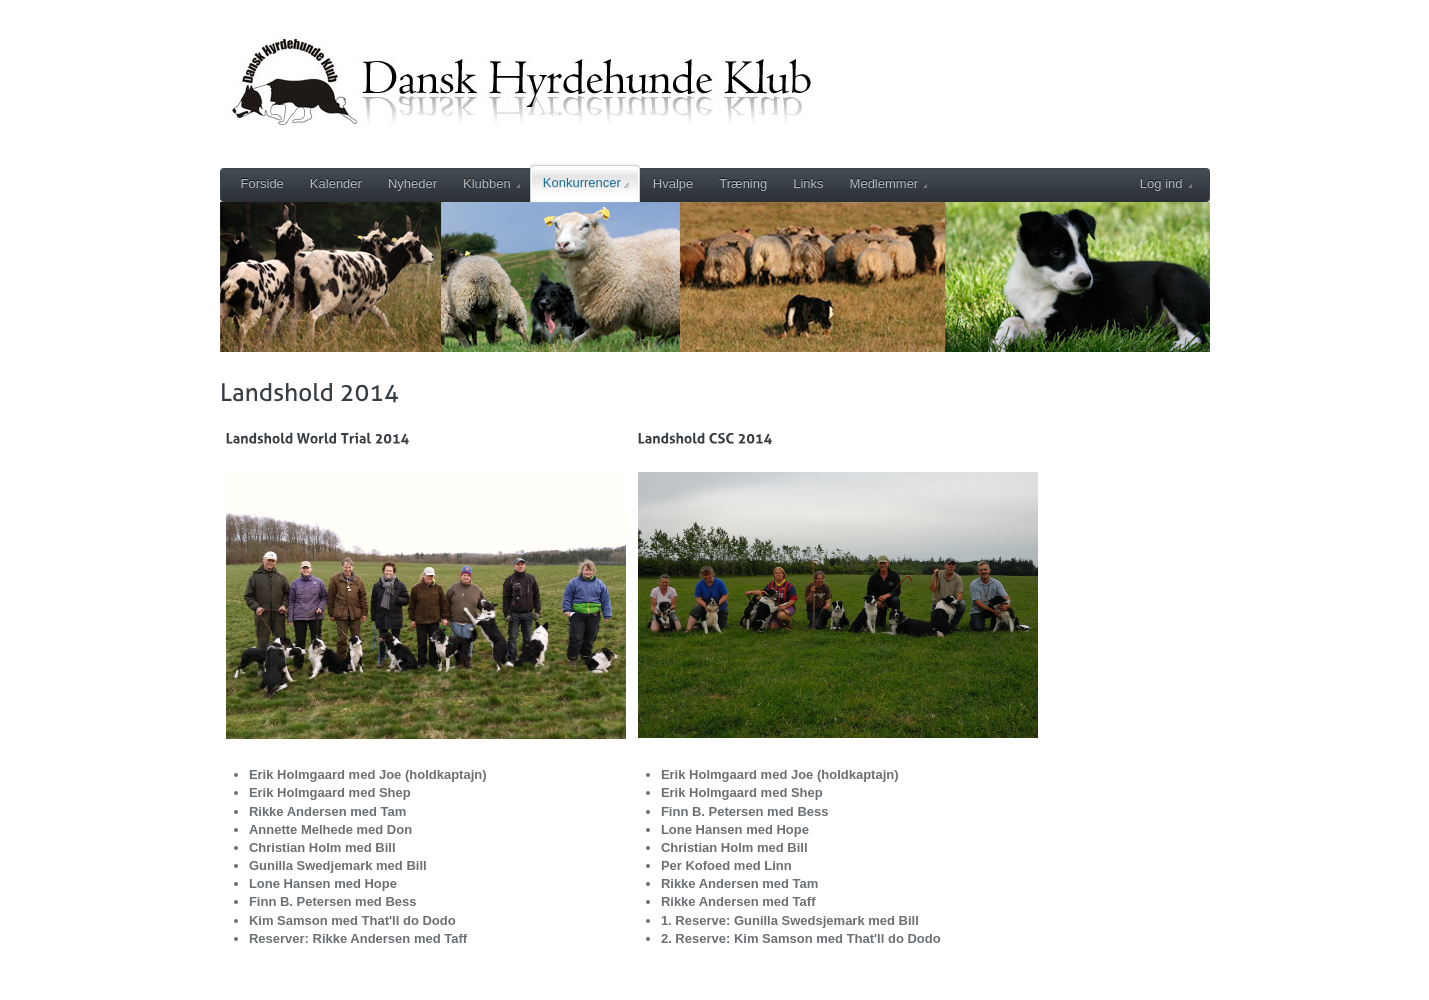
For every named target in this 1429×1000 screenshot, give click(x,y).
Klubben (491, 183)
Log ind (1166, 183)
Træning (743, 183)
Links (808, 183)
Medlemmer (889, 183)
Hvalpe (673, 183)
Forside (262, 183)
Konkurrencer (586, 182)
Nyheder (412, 183)
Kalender (336, 183)
